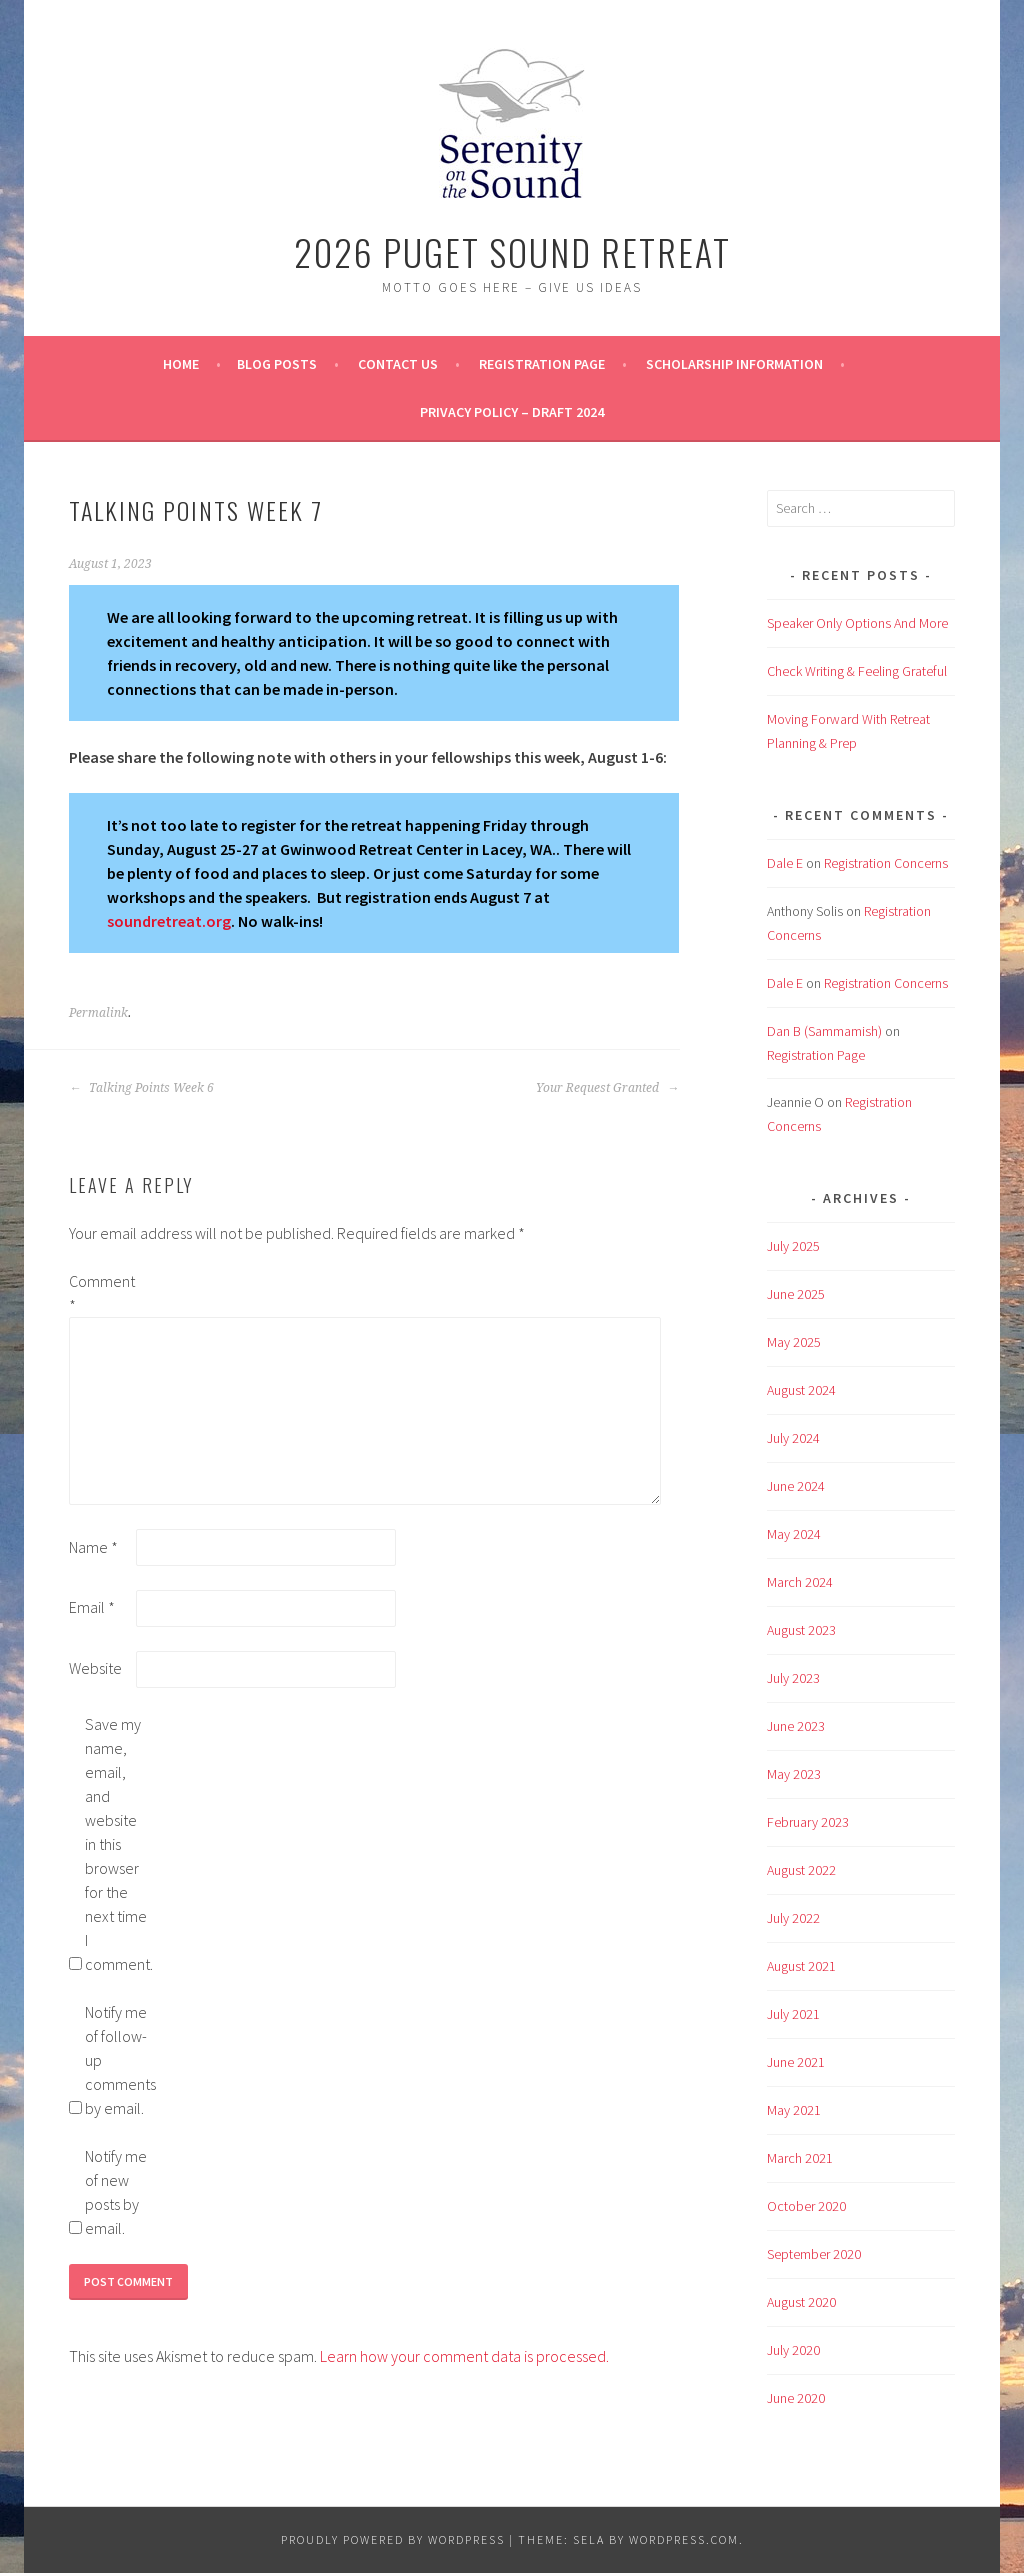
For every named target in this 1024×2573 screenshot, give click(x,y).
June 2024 (796, 1486)
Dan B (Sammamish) (824, 1031)
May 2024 (794, 1534)
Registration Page (542, 364)
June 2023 (796, 1726)
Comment (101, 1293)
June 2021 (796, 2062)
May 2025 (794, 1342)
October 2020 (806, 2206)
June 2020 (796, 2398)
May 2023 (794, 1774)
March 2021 (800, 2158)
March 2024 (800, 1582)
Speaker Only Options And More (857, 623)
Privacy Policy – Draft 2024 (512, 412)
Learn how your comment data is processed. (464, 2356)
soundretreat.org (169, 921)
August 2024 (801, 1390)
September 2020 (814, 2254)
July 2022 (793, 1918)
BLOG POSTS (277, 364)
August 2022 (801, 1870)
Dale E (785, 863)
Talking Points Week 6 (141, 1088)
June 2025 (796, 1294)
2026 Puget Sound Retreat (512, 251)
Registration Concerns (886, 863)
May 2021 (794, 2110)
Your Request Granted (607, 1088)
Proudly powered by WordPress (393, 2539)
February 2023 (808, 1822)
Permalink (98, 1013)
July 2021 (793, 2014)
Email (92, 1607)
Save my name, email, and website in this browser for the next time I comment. (117, 1844)
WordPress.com (684, 2539)
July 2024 (793, 1438)
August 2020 (801, 2302)
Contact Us (398, 364)
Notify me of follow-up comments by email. (117, 2060)
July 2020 (793, 2350)
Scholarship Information (734, 364)
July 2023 (793, 1678)
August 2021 (801, 1966)
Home (181, 364)
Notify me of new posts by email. (116, 2192)
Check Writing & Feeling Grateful (857, 671)
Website (95, 1668)
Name (93, 1547)
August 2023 (801, 1630)
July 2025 (793, 1246)
